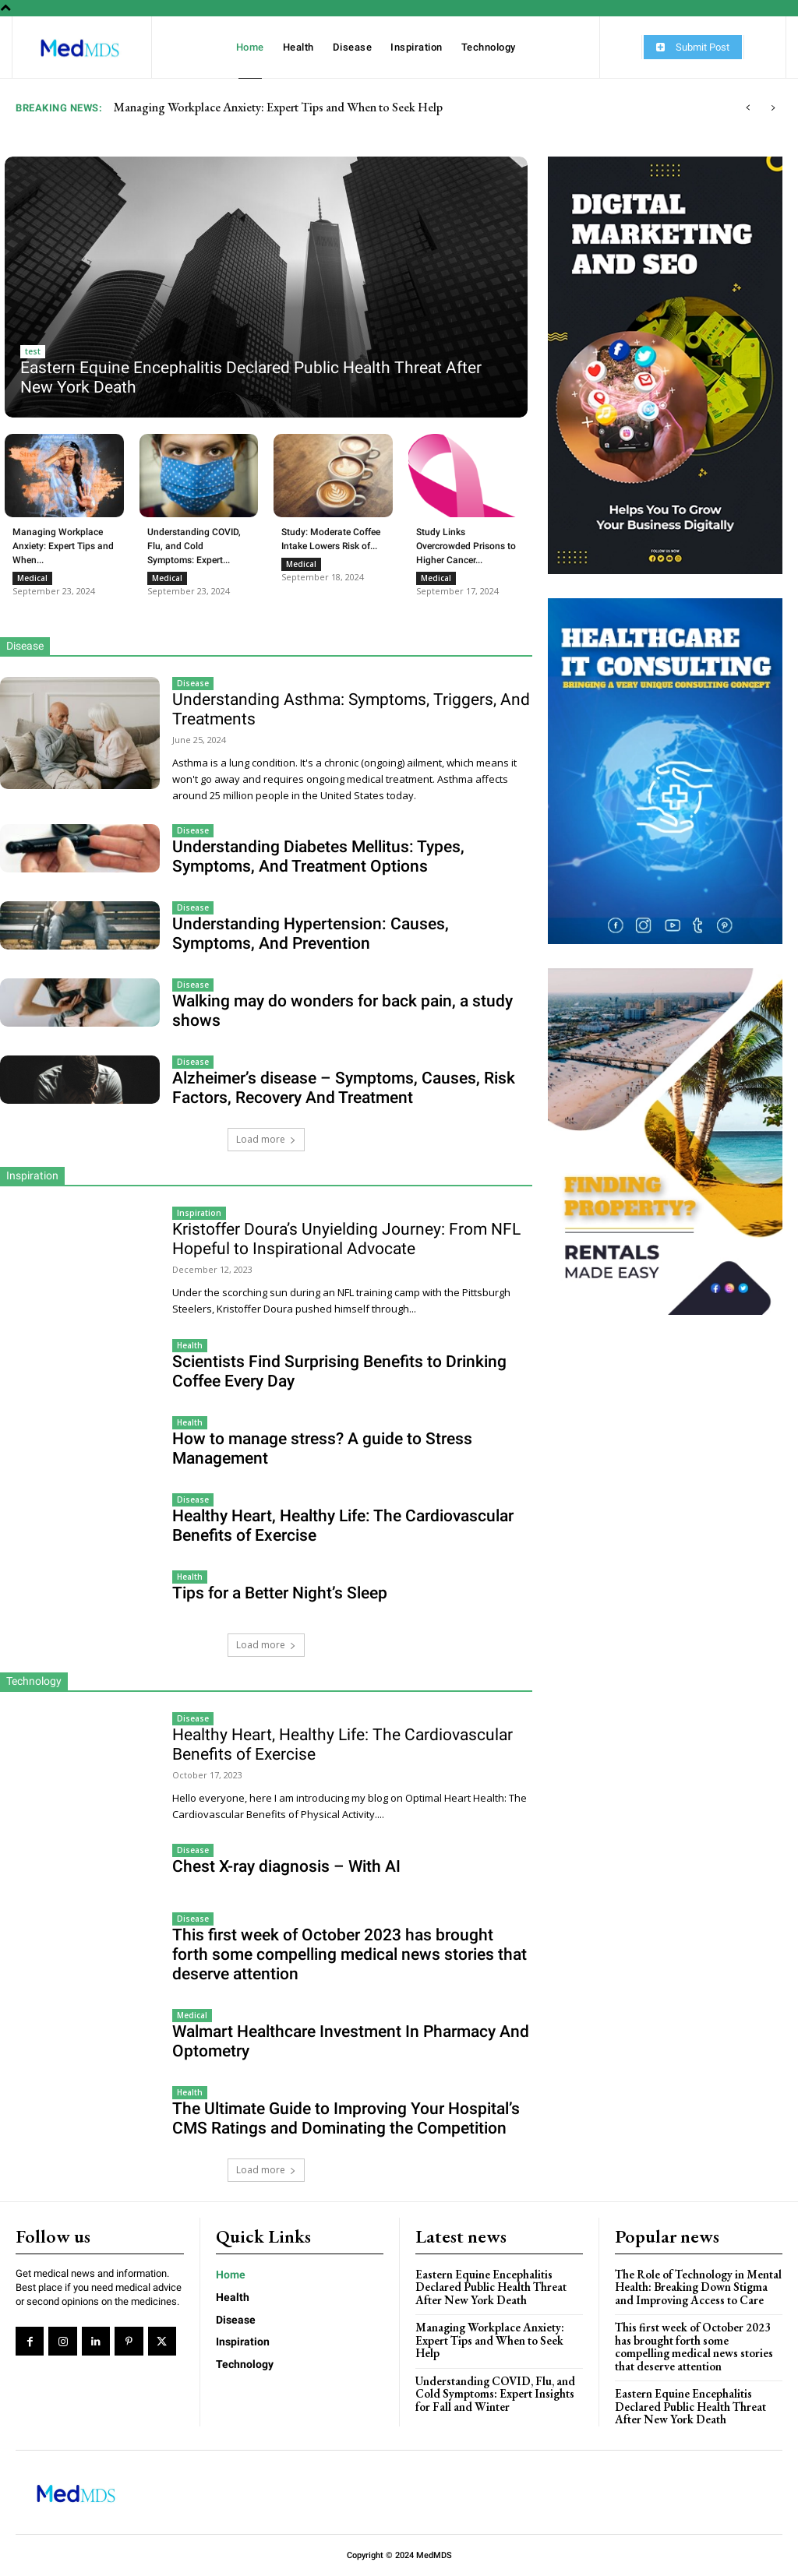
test (33, 351)
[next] (772, 108)
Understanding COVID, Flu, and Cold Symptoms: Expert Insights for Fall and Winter (495, 2393)
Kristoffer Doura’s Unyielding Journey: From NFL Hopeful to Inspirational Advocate (346, 1239)
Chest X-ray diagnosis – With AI (286, 1866)
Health (190, 1345)
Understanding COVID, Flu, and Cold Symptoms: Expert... (194, 546)
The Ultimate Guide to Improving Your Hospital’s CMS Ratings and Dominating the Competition (346, 2118)
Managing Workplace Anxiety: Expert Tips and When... (63, 546)
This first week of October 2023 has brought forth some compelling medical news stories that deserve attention (349, 1954)
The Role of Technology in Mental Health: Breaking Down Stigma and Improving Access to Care (698, 2287)
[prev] (747, 108)
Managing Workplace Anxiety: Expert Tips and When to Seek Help (489, 2340)
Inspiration (199, 1212)
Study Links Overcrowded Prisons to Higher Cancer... (466, 546)
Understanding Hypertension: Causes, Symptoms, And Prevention (310, 933)
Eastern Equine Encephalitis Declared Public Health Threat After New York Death (315, 107)
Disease (193, 683)
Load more (266, 1139)
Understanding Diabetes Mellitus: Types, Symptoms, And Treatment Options (318, 856)
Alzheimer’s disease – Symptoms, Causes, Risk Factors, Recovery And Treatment (343, 1088)
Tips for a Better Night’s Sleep (279, 1593)
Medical (32, 578)
